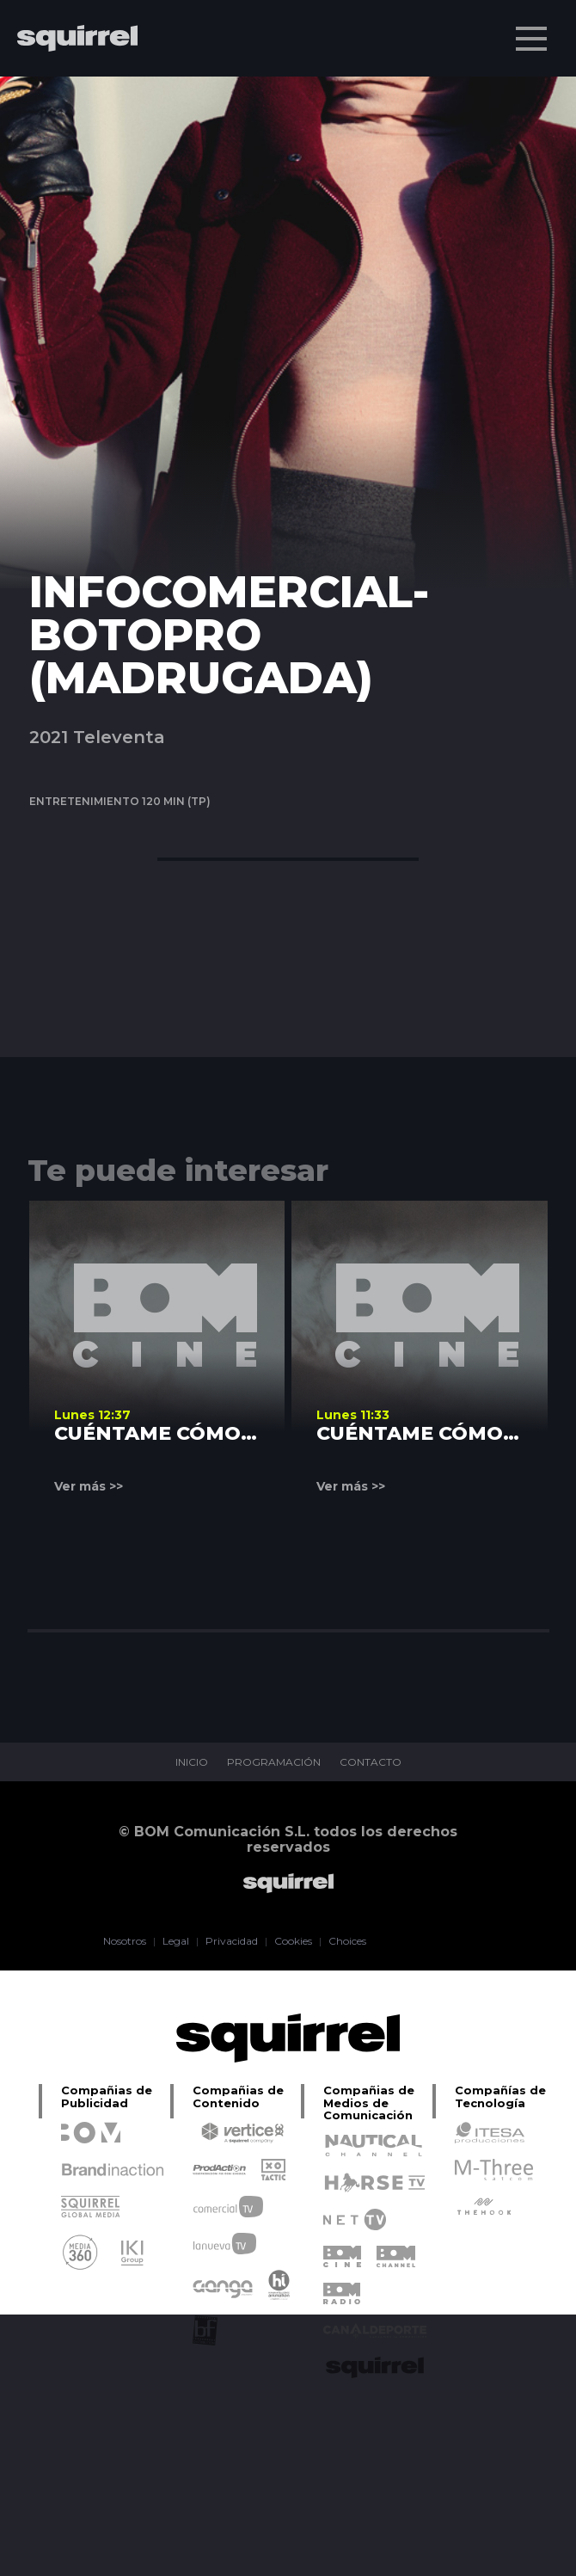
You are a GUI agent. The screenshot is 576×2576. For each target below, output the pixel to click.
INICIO (191, 1762)
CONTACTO (370, 1762)
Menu (533, 30)
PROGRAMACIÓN (274, 1762)
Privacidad (231, 1941)
